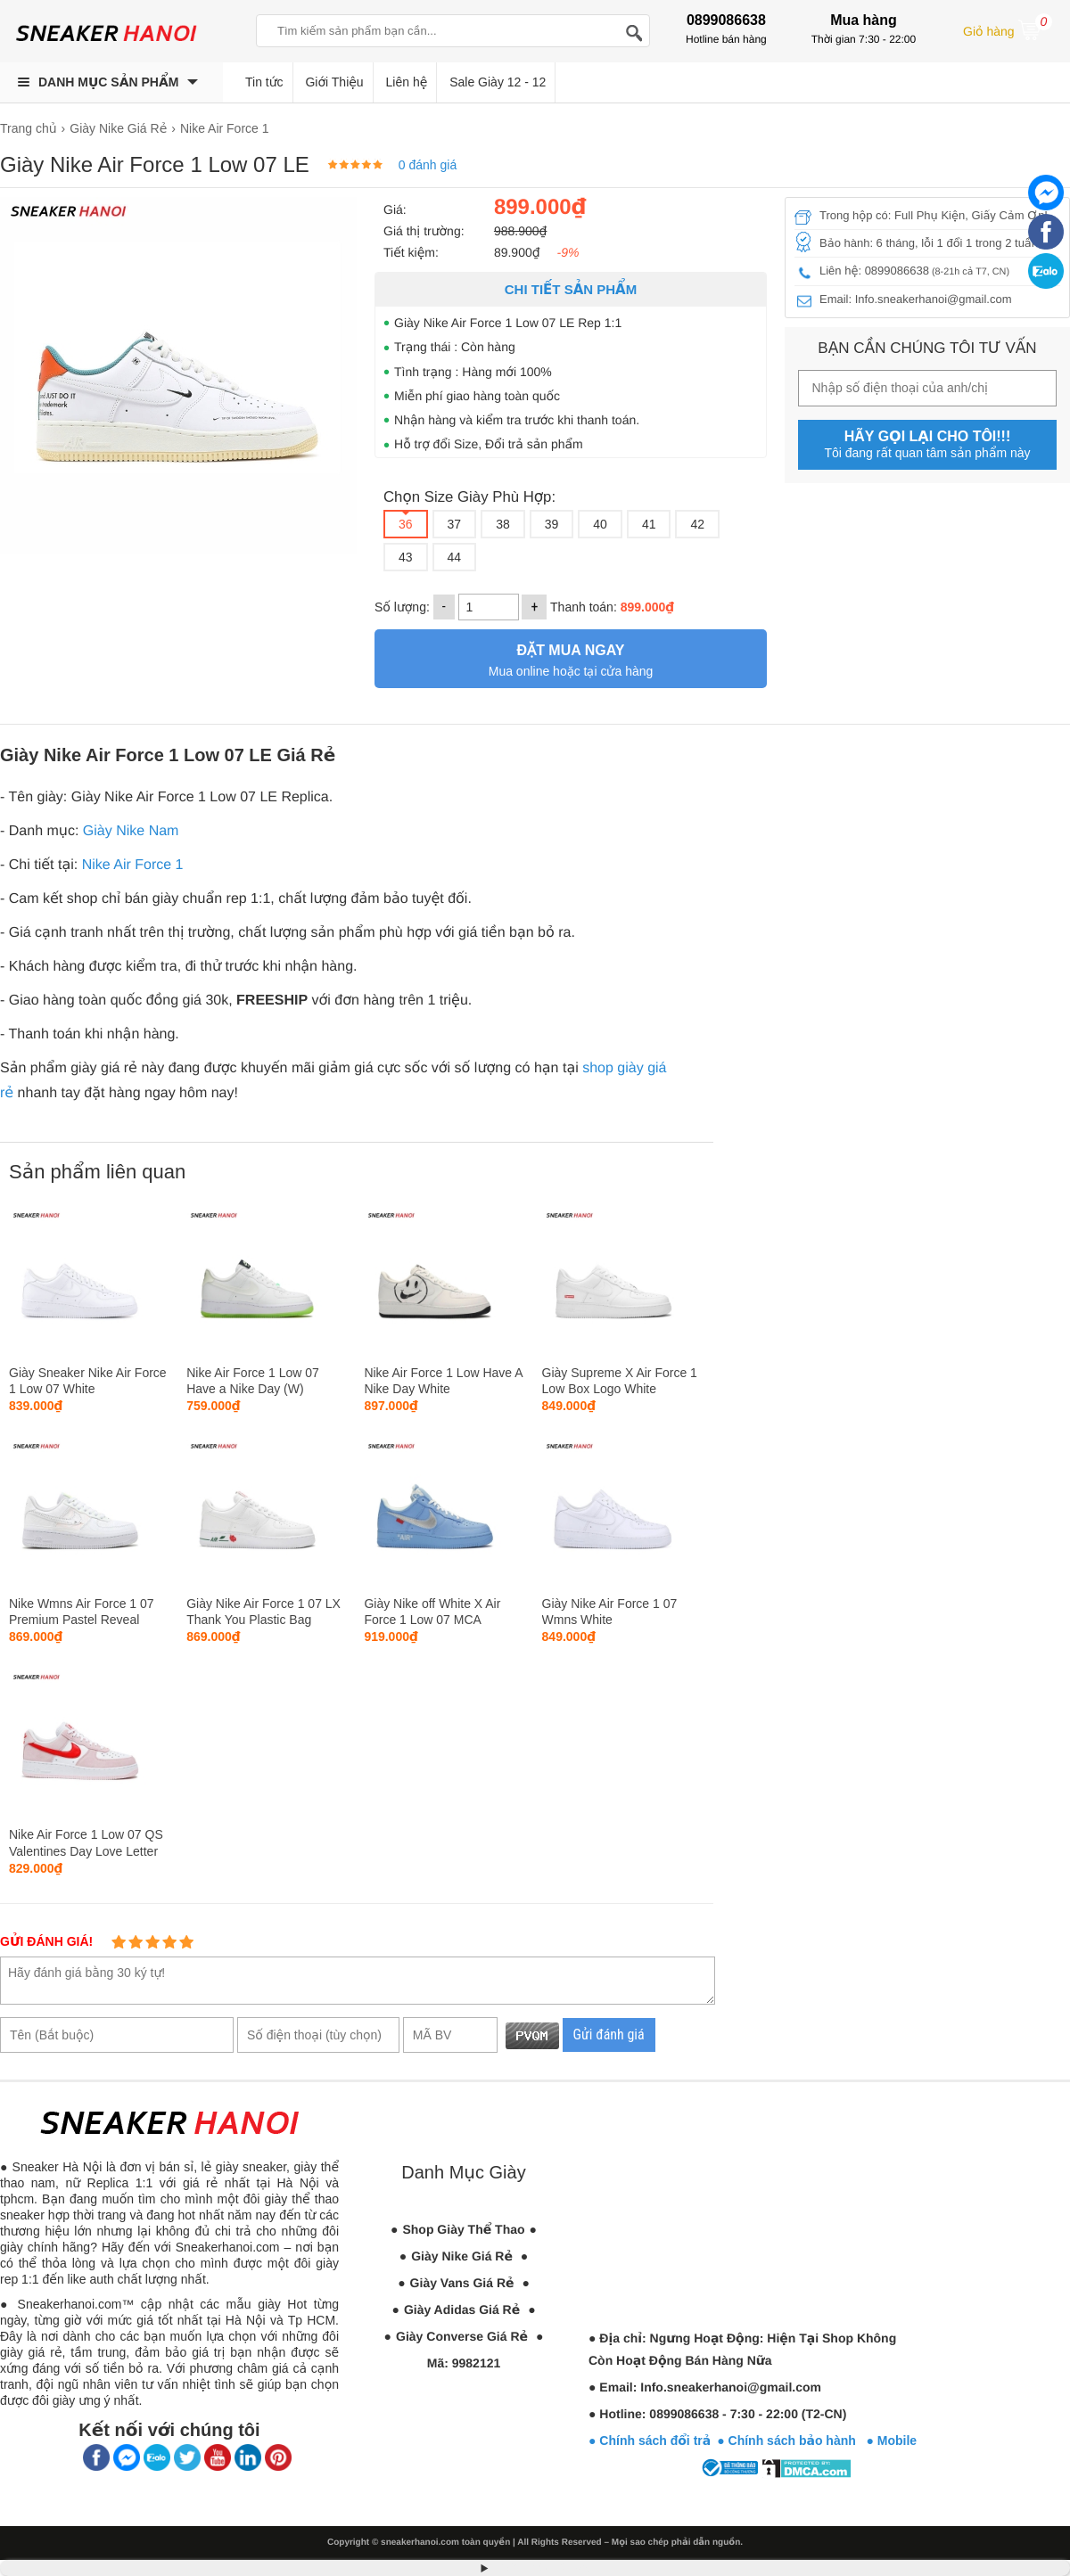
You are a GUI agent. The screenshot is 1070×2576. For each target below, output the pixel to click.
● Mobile (891, 2440)
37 (455, 524)
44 (455, 557)
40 (600, 524)
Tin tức (264, 82)
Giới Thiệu (334, 82)
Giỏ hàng (1007, 29)
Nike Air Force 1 (133, 865)
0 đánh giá (428, 165)
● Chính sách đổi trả (649, 2440)
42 (697, 524)
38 (503, 524)
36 (406, 524)
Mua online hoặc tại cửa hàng (570, 658)
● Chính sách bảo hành (791, 2440)
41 (649, 524)
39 (552, 524)
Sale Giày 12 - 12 (497, 82)
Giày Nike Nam (131, 831)
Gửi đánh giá (609, 2034)
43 (406, 557)
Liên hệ (407, 82)
